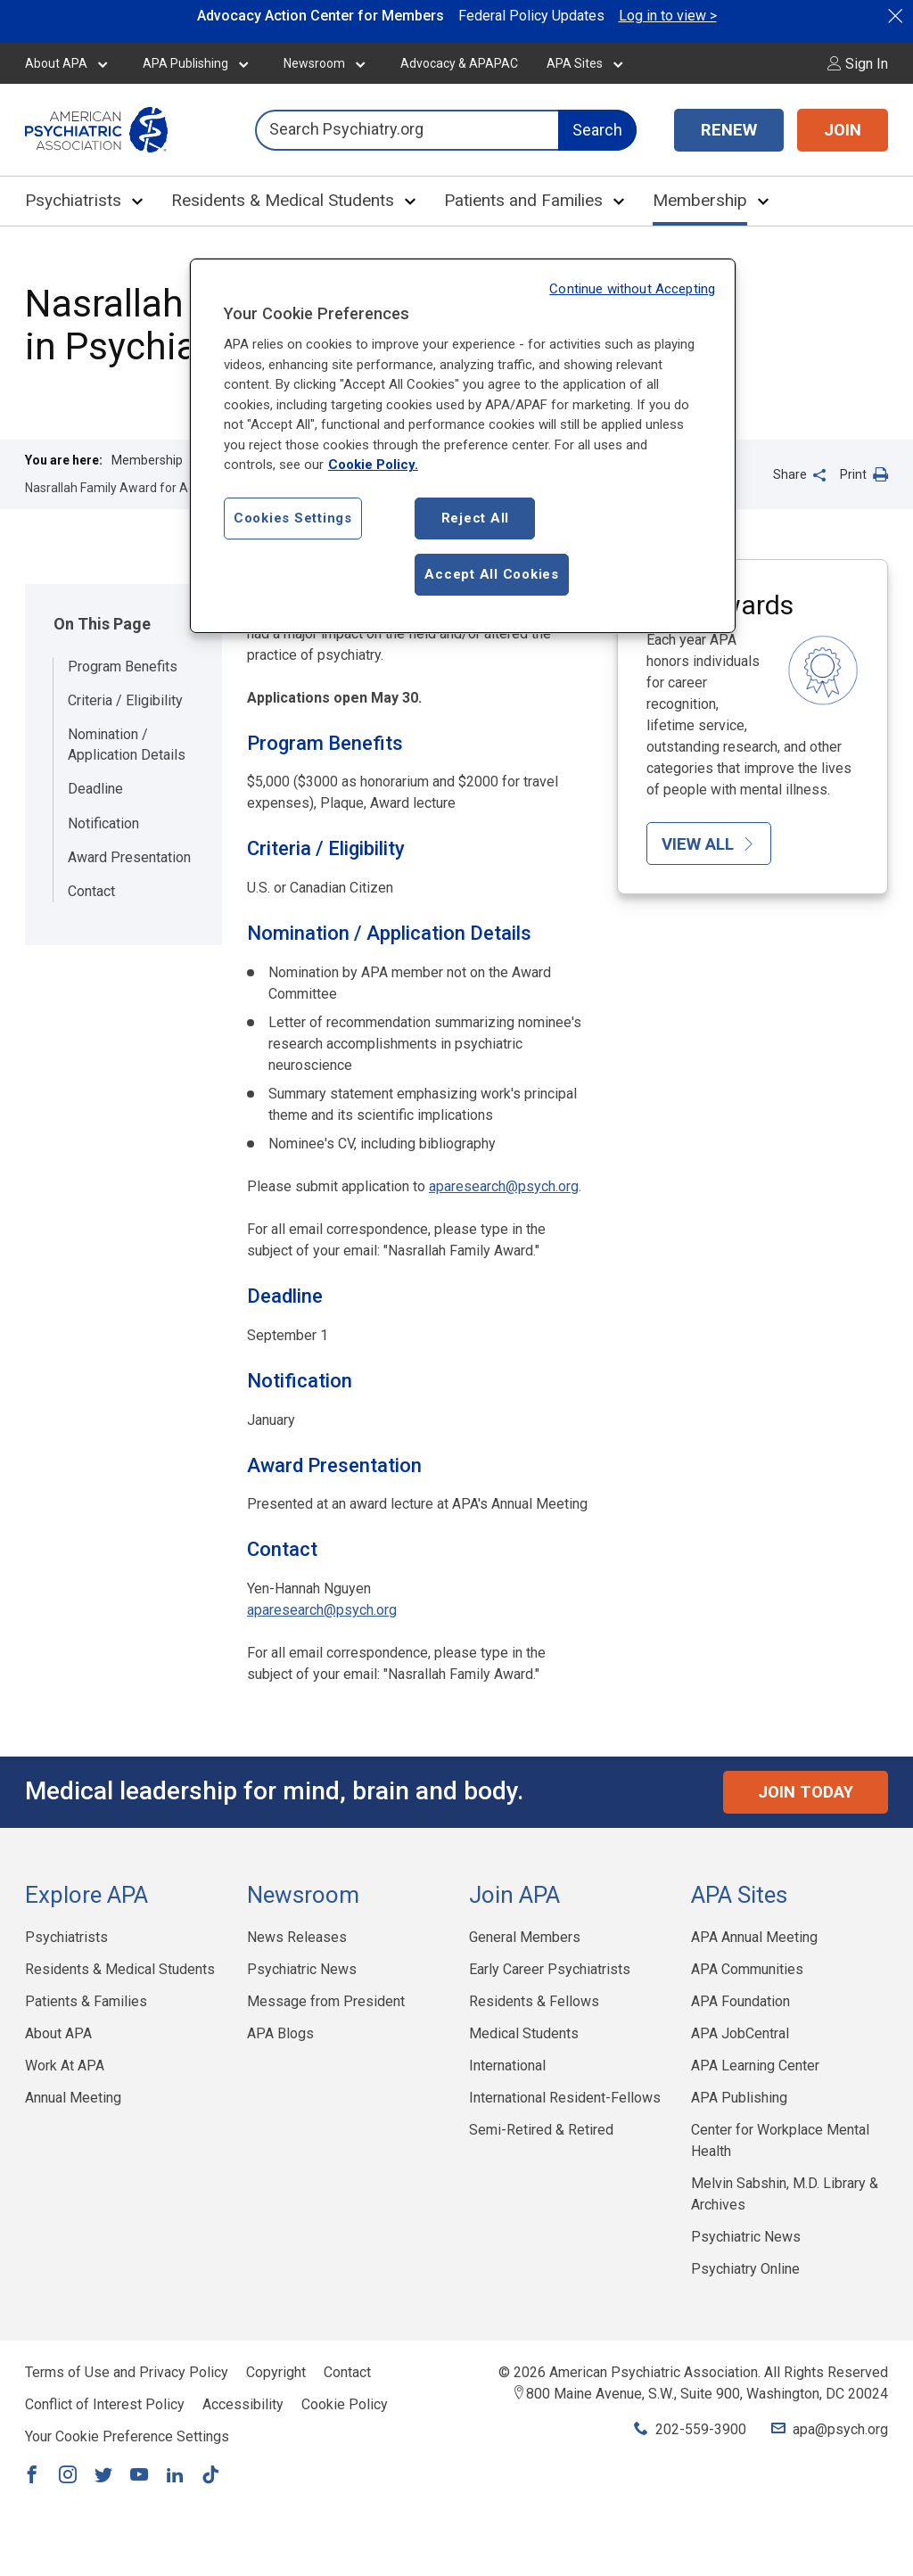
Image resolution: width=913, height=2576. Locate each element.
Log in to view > (668, 15)
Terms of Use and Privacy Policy (126, 2372)
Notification (103, 823)
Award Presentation (129, 857)
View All (709, 844)
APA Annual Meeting (754, 1937)
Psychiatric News (302, 1969)
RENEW (729, 130)
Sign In (857, 63)
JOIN (842, 130)
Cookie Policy (344, 2404)
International (507, 2065)
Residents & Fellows (534, 2001)
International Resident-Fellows (565, 2097)
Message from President (326, 2001)
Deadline (95, 788)
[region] (462, 446)
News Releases (297, 1937)
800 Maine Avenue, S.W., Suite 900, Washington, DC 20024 (707, 2393)
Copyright (276, 2372)
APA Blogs (280, 2033)
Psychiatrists (73, 200)
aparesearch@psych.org (504, 1186)
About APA (56, 63)
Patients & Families (86, 2001)
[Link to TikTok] (210, 2476)
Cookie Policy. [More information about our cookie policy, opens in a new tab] (373, 465)
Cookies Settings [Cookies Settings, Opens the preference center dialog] (293, 518)
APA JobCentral (740, 2033)
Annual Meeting (73, 2097)
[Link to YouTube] (139, 2476)
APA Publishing (185, 63)
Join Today (805, 1792)
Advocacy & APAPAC (459, 63)
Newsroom (314, 63)
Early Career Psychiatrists (549, 1969)
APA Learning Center (755, 2065)
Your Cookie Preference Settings (127, 2436)
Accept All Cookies (491, 574)
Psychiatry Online (745, 2268)
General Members (524, 1937)
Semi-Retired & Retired (541, 2129)
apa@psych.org (840, 2429)
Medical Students (524, 2033)
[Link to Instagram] (68, 2476)
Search (597, 129)
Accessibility (243, 2404)
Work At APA (64, 2065)
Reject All (475, 518)
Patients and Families (523, 200)
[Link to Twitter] (103, 2476)
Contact (91, 891)
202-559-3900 (700, 2429)
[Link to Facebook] (32, 2476)
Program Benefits (122, 666)
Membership (700, 200)
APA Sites (575, 63)
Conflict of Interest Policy (105, 2404)
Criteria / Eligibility (125, 700)
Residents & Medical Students (282, 200)
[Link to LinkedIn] (175, 2476)
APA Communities (747, 1969)
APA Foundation (740, 2001)
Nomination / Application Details (126, 744)
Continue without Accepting (632, 289)
